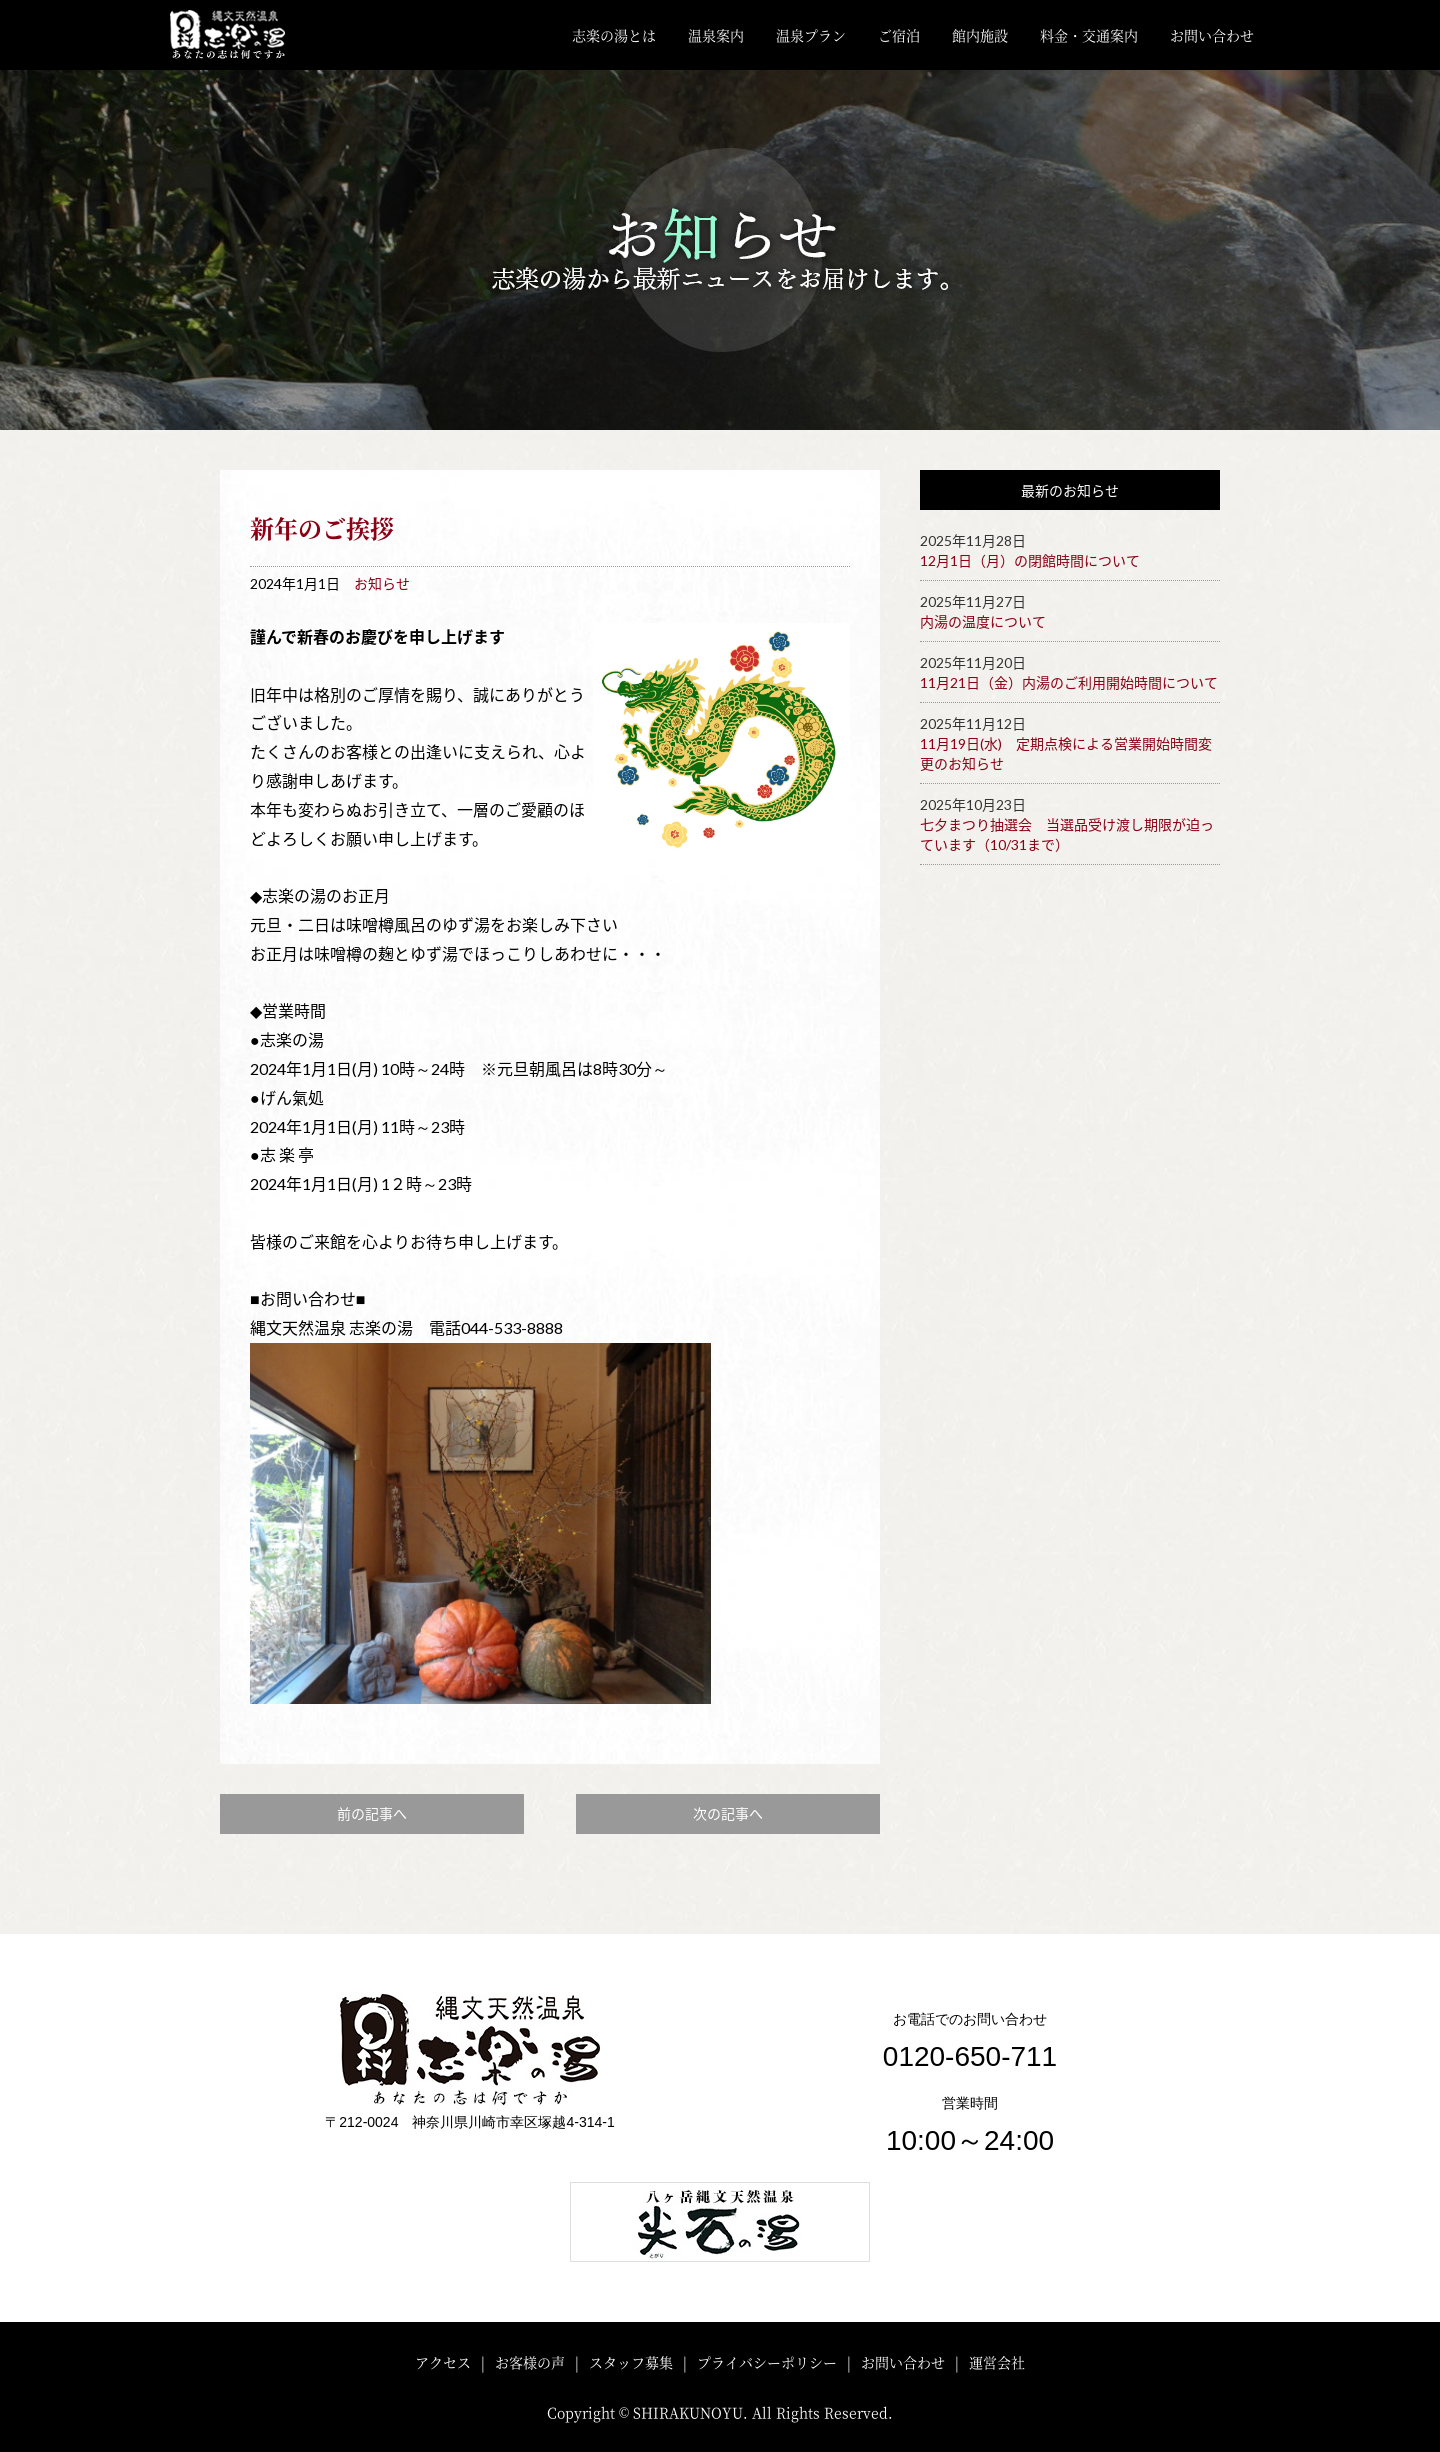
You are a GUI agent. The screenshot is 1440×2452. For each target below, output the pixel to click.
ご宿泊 (899, 35)
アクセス (443, 2362)
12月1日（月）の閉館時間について (1030, 560)
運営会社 (997, 2362)
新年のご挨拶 (322, 527)
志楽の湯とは (614, 35)
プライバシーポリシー (767, 2362)
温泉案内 (716, 35)
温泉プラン (811, 35)
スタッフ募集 (631, 2362)
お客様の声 (530, 2362)
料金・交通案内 (1089, 35)
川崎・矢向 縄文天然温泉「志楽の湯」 (243, 35)
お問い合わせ (1212, 35)
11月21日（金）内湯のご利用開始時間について (1069, 682)
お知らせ (382, 583)
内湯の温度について (983, 621)
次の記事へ (728, 1813)
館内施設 (980, 35)
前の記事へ (372, 1813)
